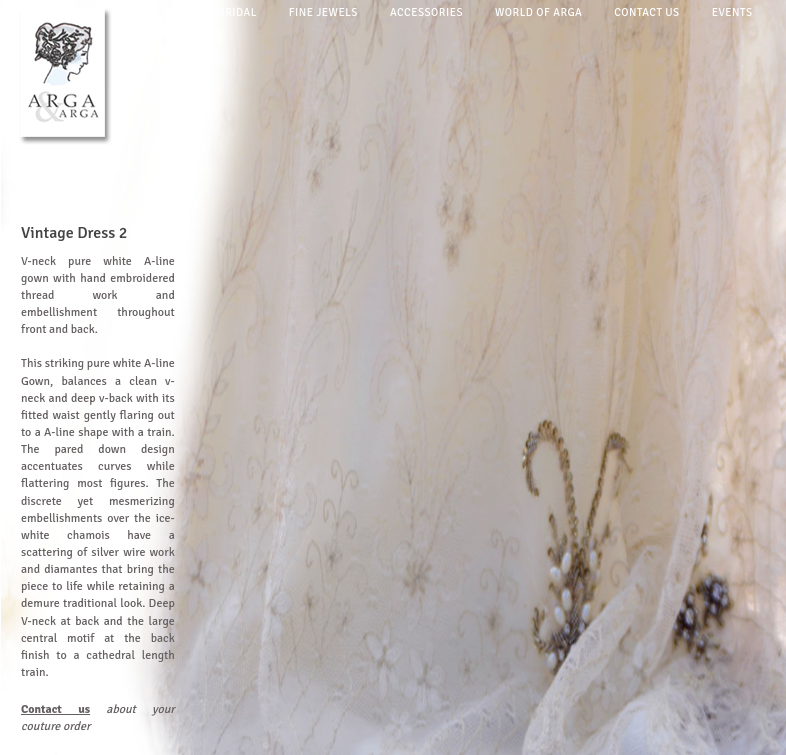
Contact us (647, 12)
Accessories (426, 12)
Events (732, 12)
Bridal (237, 12)
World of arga (538, 12)
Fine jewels (323, 12)
